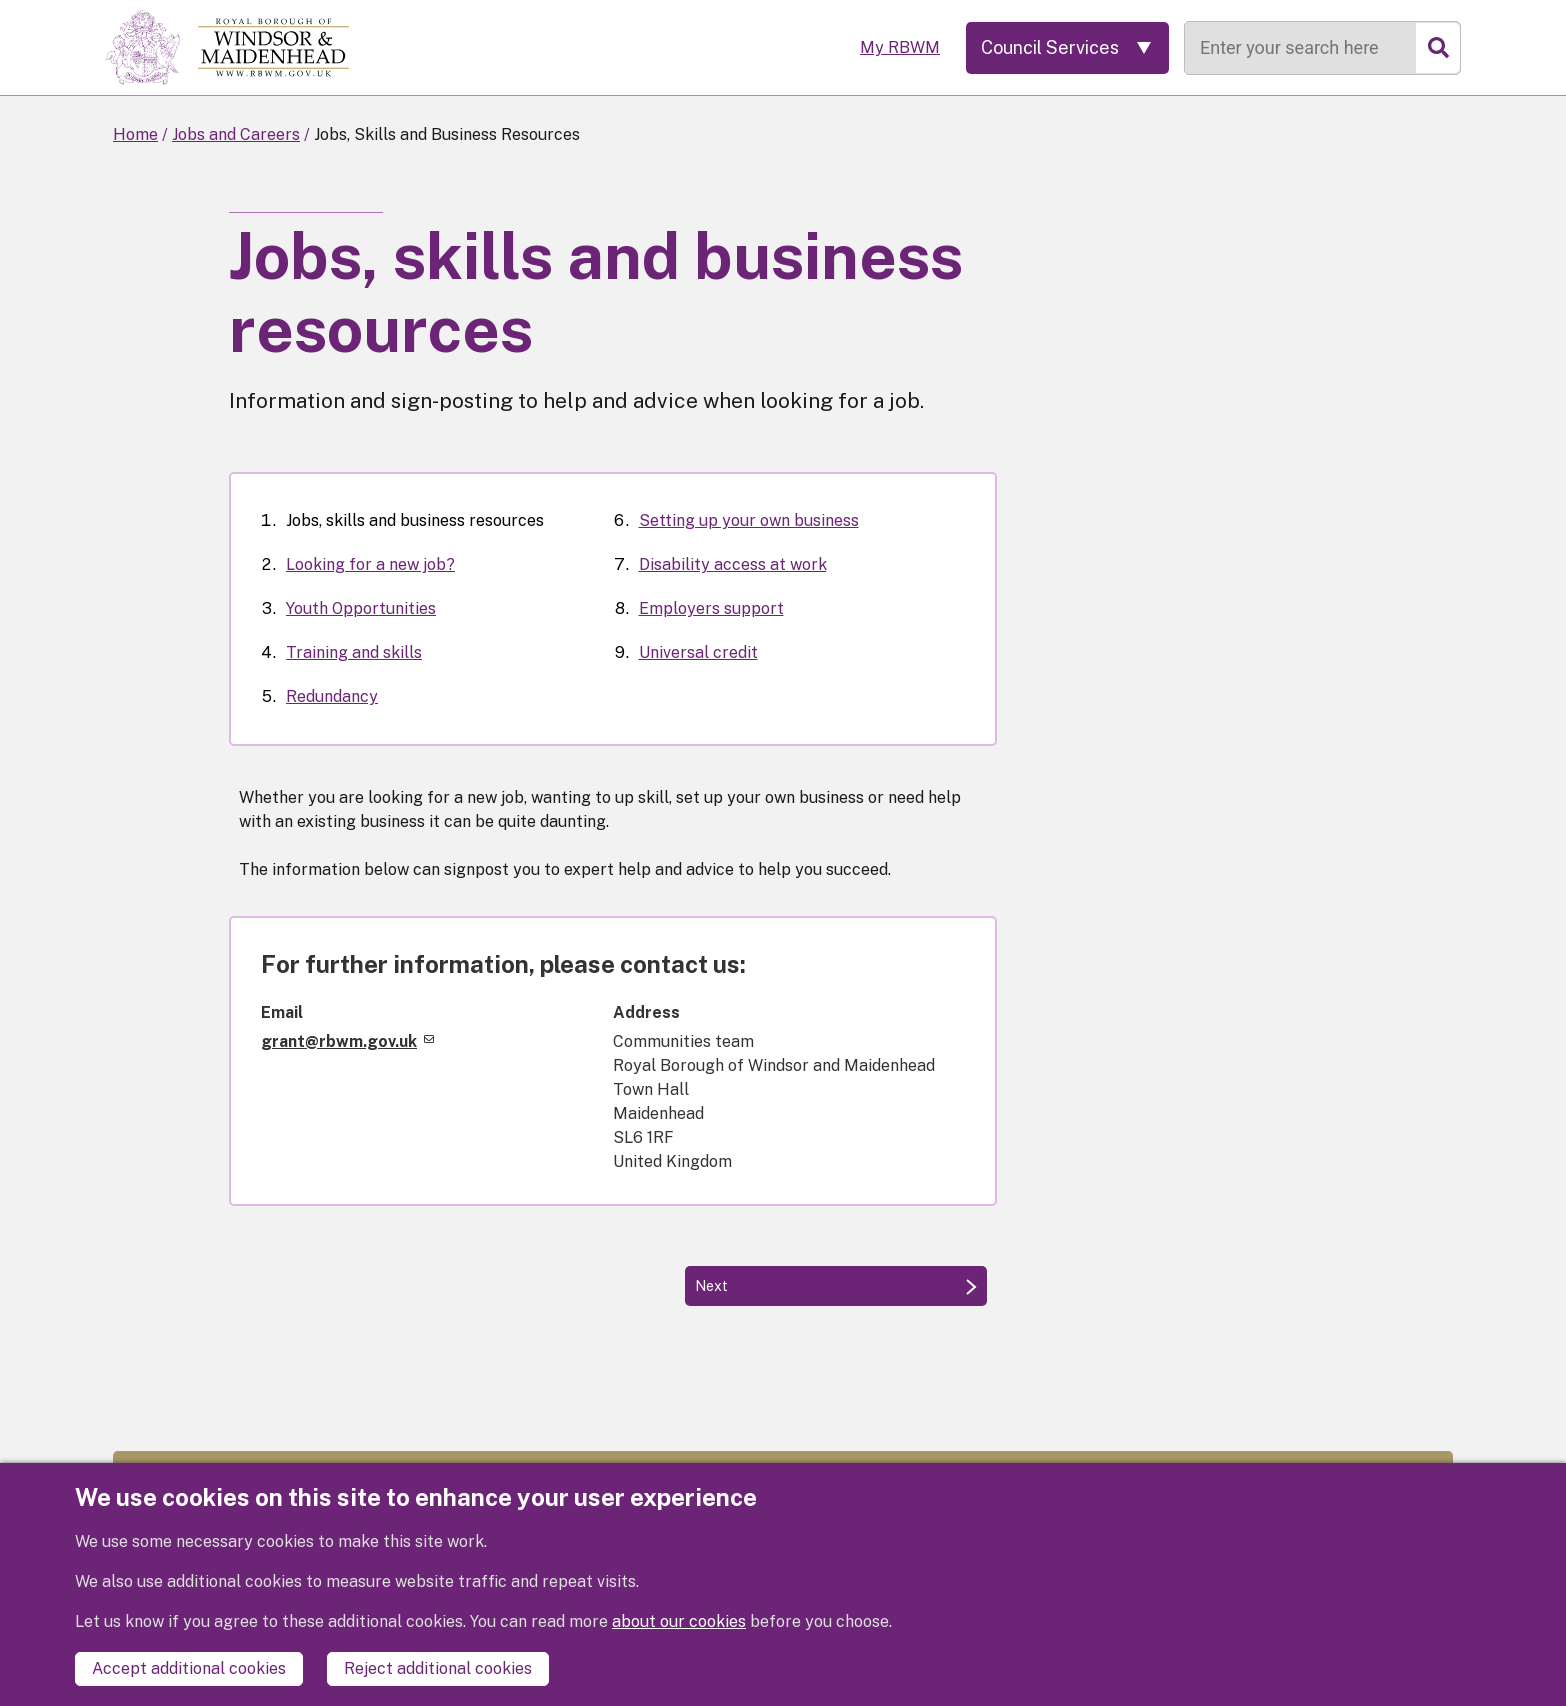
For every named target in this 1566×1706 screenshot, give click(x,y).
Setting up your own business (749, 520)
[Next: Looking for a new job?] (836, 1286)
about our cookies (679, 1621)
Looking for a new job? (370, 564)
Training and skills (354, 652)
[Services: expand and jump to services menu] (1067, 48)
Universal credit (698, 652)
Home (135, 134)
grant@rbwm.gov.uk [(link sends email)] (347, 1041)
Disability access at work (733, 564)
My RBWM (900, 47)
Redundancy (332, 696)
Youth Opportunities (361, 608)
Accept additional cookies (189, 1668)
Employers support (711, 608)
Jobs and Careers (236, 134)
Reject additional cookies (438, 1668)
